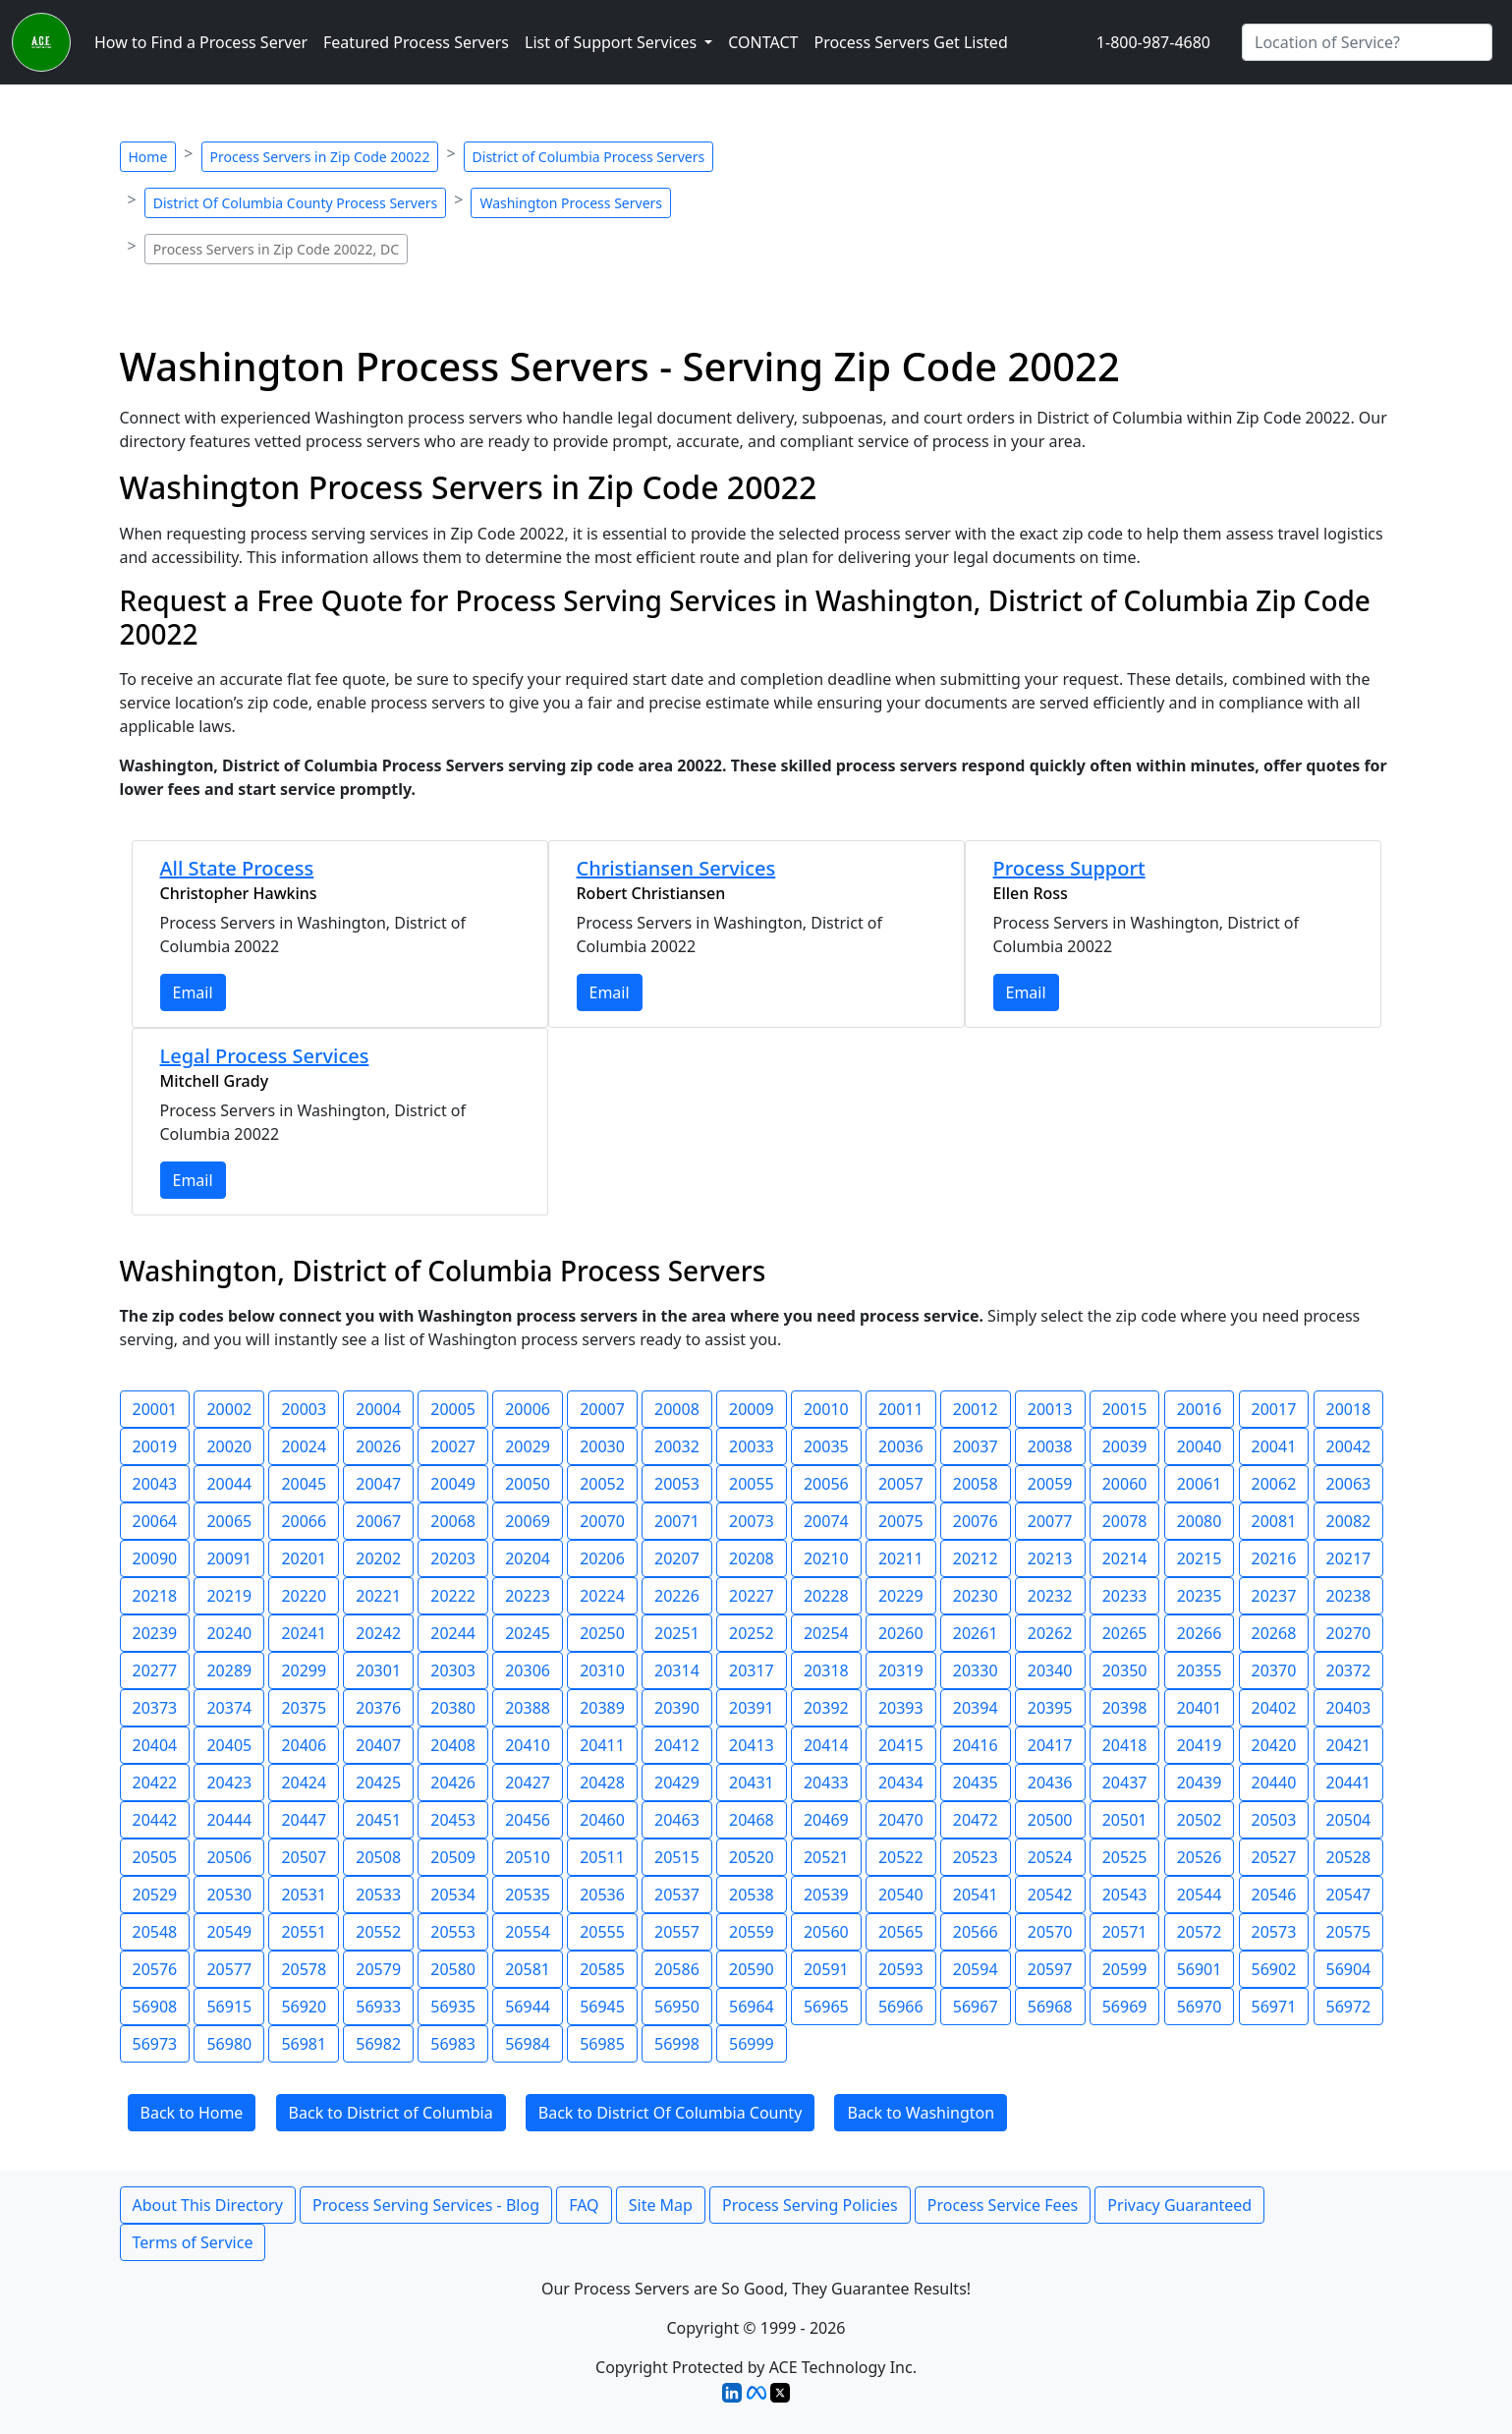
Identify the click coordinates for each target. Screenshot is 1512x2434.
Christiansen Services (676, 868)
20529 (155, 1894)
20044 (229, 1484)
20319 (901, 1670)
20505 (155, 1857)
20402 (1274, 1708)
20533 (378, 1894)
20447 (303, 1820)
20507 (303, 1857)
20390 (677, 1708)
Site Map (661, 2205)
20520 (751, 1857)
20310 (602, 1670)
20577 (229, 1969)
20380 (453, 1708)
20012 (975, 1409)
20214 (1125, 1558)
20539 (826, 1894)
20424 (303, 1782)
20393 (901, 1708)
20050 (527, 1484)
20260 (901, 1633)
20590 (751, 1969)
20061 (1199, 1484)
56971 (1274, 2006)
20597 (1050, 1969)
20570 (1050, 1932)
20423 (229, 1782)
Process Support (1069, 868)
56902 (1274, 1969)
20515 (677, 1857)
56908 (155, 2006)
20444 (229, 1820)
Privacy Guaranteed (1179, 2205)
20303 (453, 1670)
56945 (602, 2006)
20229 (901, 1596)
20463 (677, 1820)
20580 (453, 1969)
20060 (1125, 1484)
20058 (975, 1484)
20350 (1125, 1670)
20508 (378, 1857)
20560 (826, 1932)
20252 (751, 1633)
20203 (453, 1558)
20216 (1274, 1558)
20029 (527, 1446)
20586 (677, 1969)
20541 (975, 1894)
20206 (602, 1558)
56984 (527, 2044)
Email (193, 992)
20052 (602, 1484)
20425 (378, 1782)
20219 (229, 1596)
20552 (378, 1932)
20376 (378, 1708)
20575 (1349, 1932)
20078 (1125, 1521)
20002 (229, 1409)
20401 (1199, 1708)
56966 (901, 2006)
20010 (826, 1409)
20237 (1274, 1596)
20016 (1199, 1409)
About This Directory (208, 2205)
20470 (901, 1820)
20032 (677, 1446)
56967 (975, 2006)
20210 (826, 1558)
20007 (602, 1409)
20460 (602, 1820)
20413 (751, 1745)
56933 (378, 2006)
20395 (1050, 1708)
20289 (229, 1670)
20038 (1050, 1446)
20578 (303, 1969)
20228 (826, 1596)
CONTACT (763, 42)
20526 (1199, 1857)
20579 (378, 1969)
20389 (602, 1708)
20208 (751, 1558)
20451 (378, 1820)
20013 (1050, 1409)
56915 (229, 2006)
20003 (303, 1409)
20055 (751, 1484)
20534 (453, 1894)
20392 (826, 1708)
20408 (453, 1745)
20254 (826, 1633)
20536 (602, 1894)
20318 (826, 1670)
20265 (1125, 1633)
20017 (1274, 1409)
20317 (751, 1670)
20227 (751, 1596)
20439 (1199, 1782)
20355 (1199, 1670)
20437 (1125, 1782)
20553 (453, 1932)
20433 (826, 1782)
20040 (1199, 1446)
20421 (1349, 1745)
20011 (901, 1409)
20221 (378, 1596)
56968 (1050, 2006)
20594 (975, 1969)
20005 (453, 1409)
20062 (1274, 1484)
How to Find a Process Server (201, 42)
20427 (527, 1782)
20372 (1349, 1670)
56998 (677, 2044)
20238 (1349, 1596)
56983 (453, 2044)
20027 (453, 1446)
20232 (1050, 1596)
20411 (602, 1745)
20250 (602, 1633)
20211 (901, 1558)
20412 (677, 1745)
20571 (1125, 1932)
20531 (303, 1894)
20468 (751, 1820)
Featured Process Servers (416, 42)
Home (148, 156)
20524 (1050, 1857)
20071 (677, 1521)
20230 (975, 1596)
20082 (1349, 1521)
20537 (677, 1894)
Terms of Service (193, 2242)
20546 (1274, 1894)
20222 (453, 1596)
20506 (229, 1857)
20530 (229, 1894)
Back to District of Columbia (391, 2112)
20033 (751, 1446)
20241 (303, 1633)
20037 (975, 1446)
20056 (826, 1484)
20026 (378, 1446)
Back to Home (192, 2112)
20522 (901, 1857)
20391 (751, 1708)
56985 (602, 2044)
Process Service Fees (1002, 2205)
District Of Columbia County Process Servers (295, 203)
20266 (1199, 1633)
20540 (901, 1894)
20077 (1050, 1521)
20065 (229, 1521)
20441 (1349, 1782)
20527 (1274, 1857)
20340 (1050, 1670)
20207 (677, 1558)
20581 (527, 1969)
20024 (303, 1446)
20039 (1125, 1446)
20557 (677, 1932)
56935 (453, 2006)
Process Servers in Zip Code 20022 (320, 156)
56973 (155, 2044)
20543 (1125, 1894)
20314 (677, 1670)
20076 (975, 1521)
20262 (1050, 1633)
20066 (303, 1521)
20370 (1274, 1670)
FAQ (583, 2205)
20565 (901, 1932)
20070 (602, 1521)
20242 (378, 1633)
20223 (527, 1596)
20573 (1274, 1932)
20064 (155, 1521)
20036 (901, 1446)
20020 (229, 1446)
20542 (1050, 1894)
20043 (155, 1484)
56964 (751, 2006)
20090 (155, 1558)
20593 (901, 1969)
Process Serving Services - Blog (425, 2205)
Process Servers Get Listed (910, 42)
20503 (1274, 1820)
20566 (975, 1932)
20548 (155, 1932)
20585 (602, 1969)
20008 (677, 1409)
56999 (751, 2044)
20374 (229, 1708)
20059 (1050, 1484)
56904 (1349, 1969)
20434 (901, 1782)
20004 (378, 1409)
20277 (155, 1670)
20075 (901, 1521)
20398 (1125, 1708)
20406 (303, 1745)
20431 (751, 1782)
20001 (155, 1409)
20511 (602, 1857)
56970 (1199, 2006)
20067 (378, 1521)
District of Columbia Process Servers (589, 156)
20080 (1199, 1521)
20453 (453, 1820)
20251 (677, 1633)
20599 (1125, 1969)
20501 (1125, 1820)
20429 (677, 1782)
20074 (826, 1521)
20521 (826, 1857)
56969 (1125, 2006)
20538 (751, 1894)
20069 (527, 1521)
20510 (527, 1857)
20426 (453, 1782)
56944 (527, 2006)
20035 (826, 1446)
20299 (303, 1670)
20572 (1199, 1932)
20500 (1050, 1820)
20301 (378, 1670)
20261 (975, 1633)
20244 (453, 1633)
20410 (527, 1745)
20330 (975, 1670)
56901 (1199, 1969)
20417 (1050, 1745)
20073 (751, 1521)
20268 (1274, 1633)
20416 (975, 1745)
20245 (527, 1633)
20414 (826, 1745)
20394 (975, 1708)
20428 (602, 1782)
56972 (1349, 2006)
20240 (229, 1633)
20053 (677, 1484)
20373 (155, 1708)
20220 (303, 1596)
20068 (453, 1521)
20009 (751, 1409)
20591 (826, 1969)
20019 (155, 1446)
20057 (901, 1484)
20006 (527, 1409)
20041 (1274, 1446)
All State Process (237, 868)
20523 (975, 1857)
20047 (378, 1484)
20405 (229, 1745)
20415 (901, 1745)
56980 (229, 2044)
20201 (303, 1558)
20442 (155, 1820)
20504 (1349, 1820)
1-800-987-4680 (1153, 42)
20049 (453, 1484)
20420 (1274, 1745)
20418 (1125, 1745)
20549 (229, 1932)
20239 (155, 1633)
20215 (1199, 1558)
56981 (303, 2044)
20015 (1125, 1409)
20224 (602, 1596)
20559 (751, 1932)
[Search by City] (1367, 42)
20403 (1349, 1708)
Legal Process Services (264, 1056)
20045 (303, 1484)
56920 (303, 2006)
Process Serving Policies (810, 2205)
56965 (826, 2006)
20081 (1274, 1521)
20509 (453, 1857)
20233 (1125, 1596)
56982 (378, 2044)
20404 (155, 1745)
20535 (527, 1894)
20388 (527, 1708)
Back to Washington (920, 2112)
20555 (602, 1932)
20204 (527, 1558)
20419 (1199, 1745)
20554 (527, 1932)
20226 (677, 1596)
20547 (1349, 1894)
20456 (527, 1820)
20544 (1199, 1894)
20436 (1050, 1782)
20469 (826, 1820)
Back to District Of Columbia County (670, 2112)
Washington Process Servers (570, 203)
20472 (975, 1820)
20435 (975, 1782)
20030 (602, 1446)
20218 (155, 1596)
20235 (1199, 1596)
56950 (677, 2006)
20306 (527, 1670)
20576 (155, 1969)
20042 (1349, 1446)
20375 (303, 1708)
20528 (1349, 1857)
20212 (975, 1558)
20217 (1349, 1558)
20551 (303, 1932)
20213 (1050, 1558)
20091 (229, 1558)
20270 (1349, 1633)
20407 (378, 1745)
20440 (1274, 1782)
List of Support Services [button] (612, 42)
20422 (155, 1782)
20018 (1349, 1409)
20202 (378, 1558)
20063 (1349, 1484)
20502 (1199, 1820)
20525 (1125, 1857)
